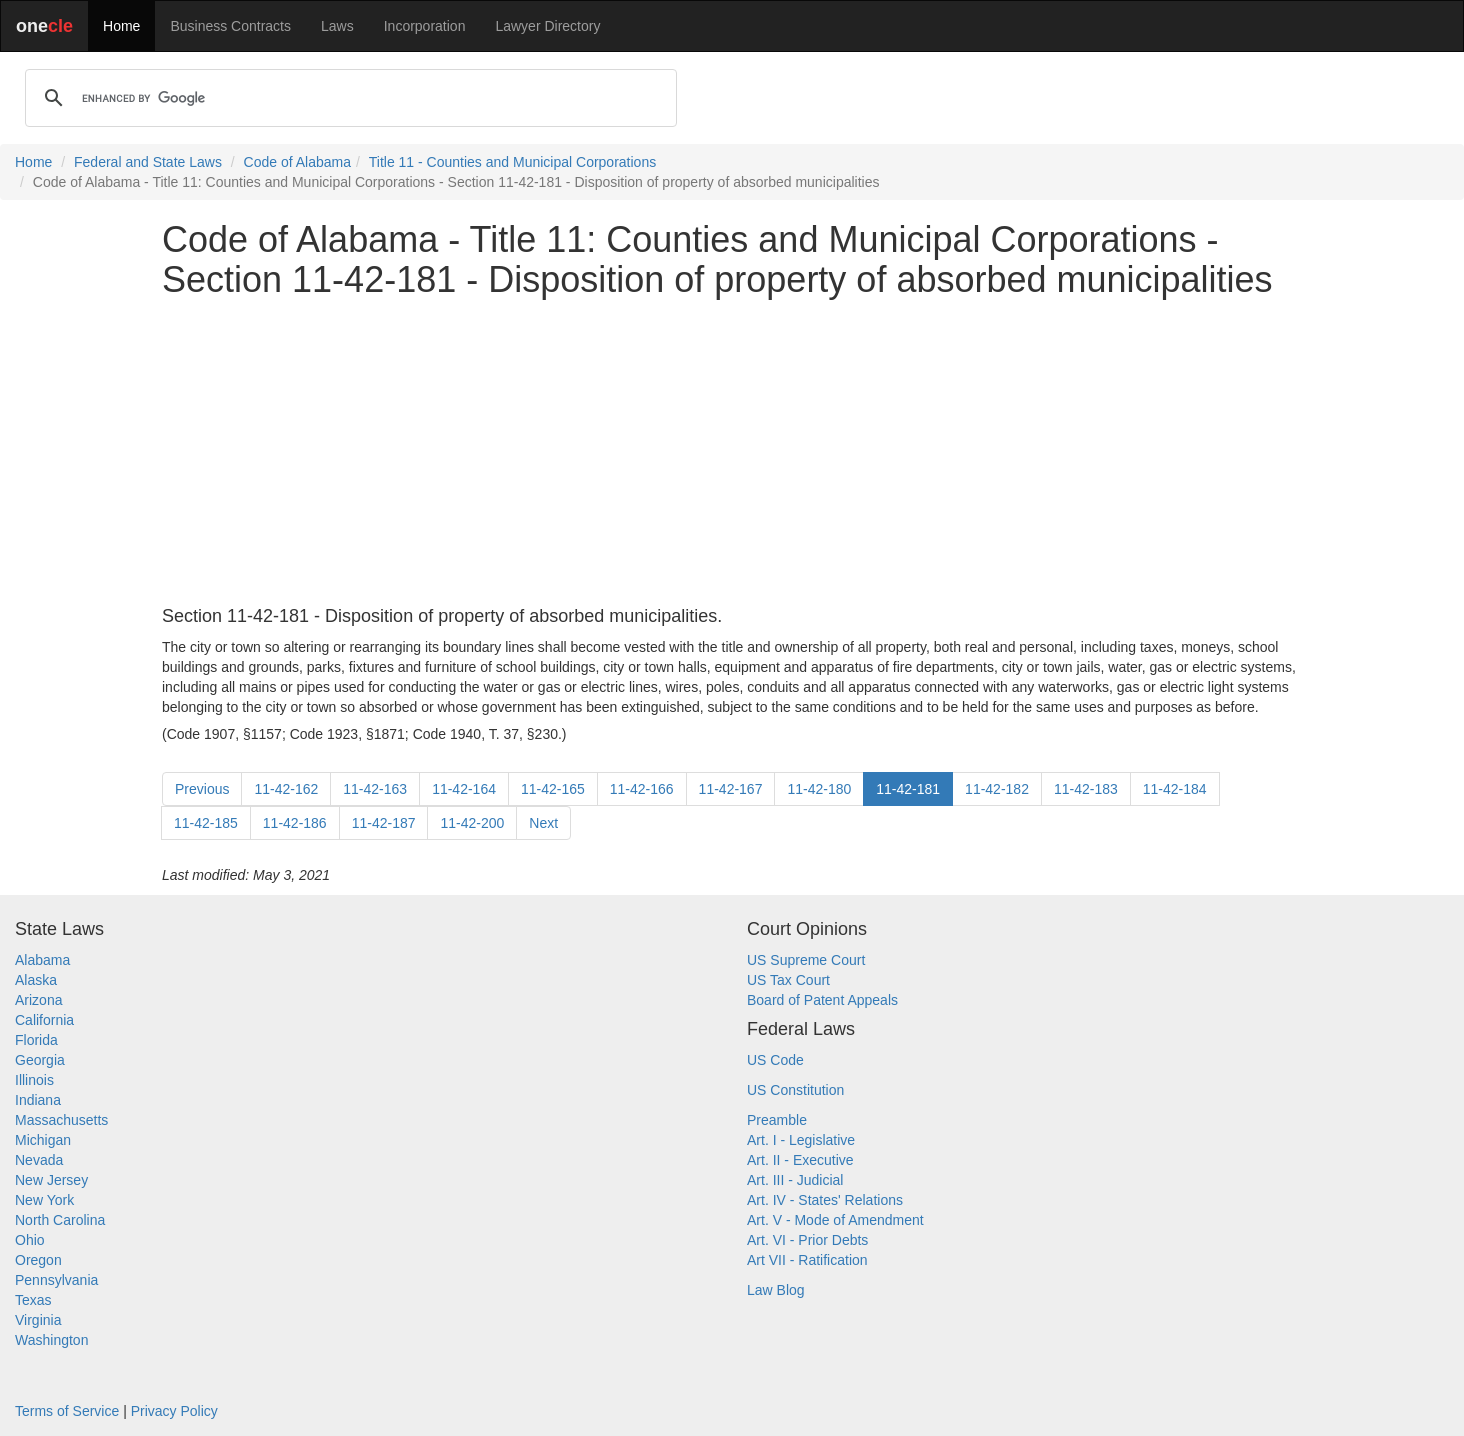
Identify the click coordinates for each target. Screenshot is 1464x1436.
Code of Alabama (297, 162)
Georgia (40, 1060)
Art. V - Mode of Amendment (835, 1220)
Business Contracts (230, 26)
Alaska (36, 980)
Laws (337, 26)
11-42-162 (286, 789)
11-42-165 (553, 789)
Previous (202, 789)
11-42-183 (1086, 789)
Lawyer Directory (547, 26)
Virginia (38, 1320)
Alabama (42, 960)
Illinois (34, 1080)
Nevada (39, 1160)
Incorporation (425, 26)
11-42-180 (819, 789)
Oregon (38, 1260)
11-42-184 (1175, 789)
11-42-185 (206, 823)
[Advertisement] (732, 453)
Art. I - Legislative (801, 1140)
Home (121, 26)
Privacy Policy (174, 1411)
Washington (51, 1340)
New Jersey (51, 1180)
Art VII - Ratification (807, 1260)
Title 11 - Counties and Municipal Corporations (512, 162)
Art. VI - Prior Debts (807, 1240)
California (44, 1020)
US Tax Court (788, 980)
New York (44, 1200)
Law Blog (776, 1290)
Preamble (777, 1120)
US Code (775, 1060)
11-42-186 (295, 823)
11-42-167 (731, 789)
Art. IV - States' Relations (825, 1200)
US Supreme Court (806, 960)
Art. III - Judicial (795, 1180)
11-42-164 (464, 789)
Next (543, 823)
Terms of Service (67, 1411)
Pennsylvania (56, 1280)
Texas (33, 1300)
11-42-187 (384, 823)
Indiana (38, 1100)
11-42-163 (375, 789)
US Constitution (795, 1090)
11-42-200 (472, 823)
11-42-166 (642, 789)
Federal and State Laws (148, 162)
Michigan (43, 1140)
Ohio (30, 1240)
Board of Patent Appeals (822, 1000)
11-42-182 (997, 789)
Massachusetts (61, 1120)
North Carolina (60, 1220)
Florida (36, 1040)
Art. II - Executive (800, 1160)
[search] (348, 98)
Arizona (38, 1000)
